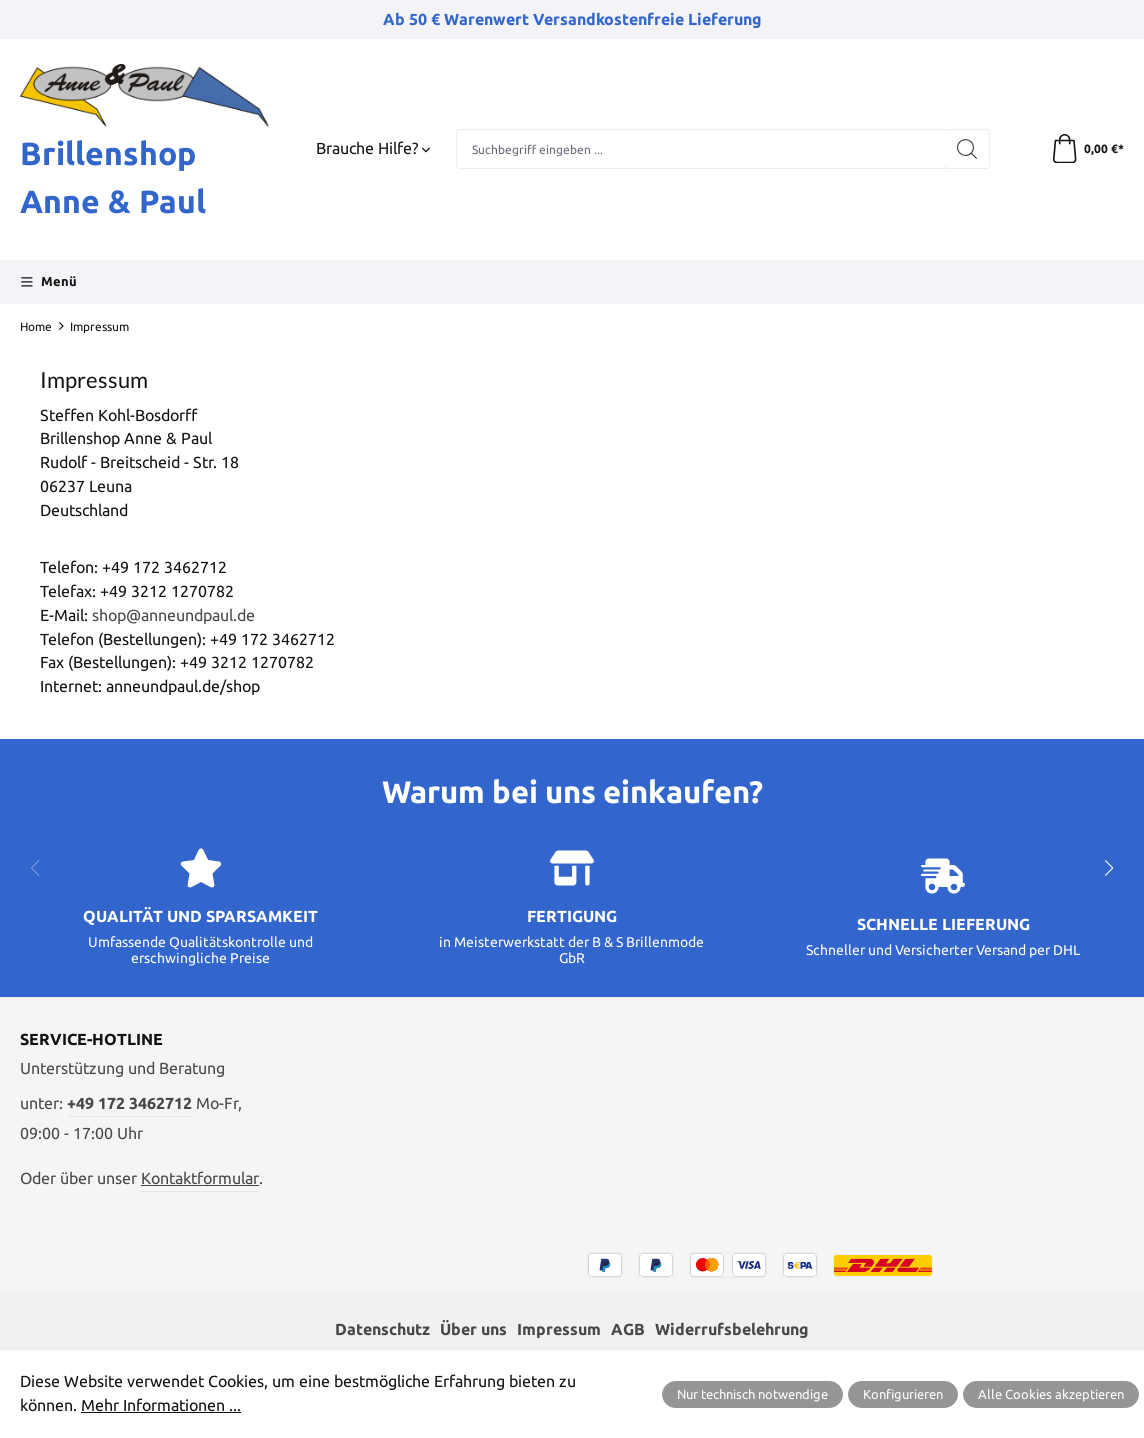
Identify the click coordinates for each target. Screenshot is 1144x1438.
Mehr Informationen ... (161, 1405)
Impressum (559, 1329)
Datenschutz (382, 1329)
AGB (628, 1329)
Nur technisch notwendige (752, 1394)
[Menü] (48, 282)
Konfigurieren (903, 1394)
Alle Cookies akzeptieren (1051, 1394)
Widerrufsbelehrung (732, 1329)
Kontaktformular (200, 1178)
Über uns (473, 1329)
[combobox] (700, 149)
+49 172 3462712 (129, 1103)
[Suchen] (966, 149)
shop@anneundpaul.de (173, 615)
